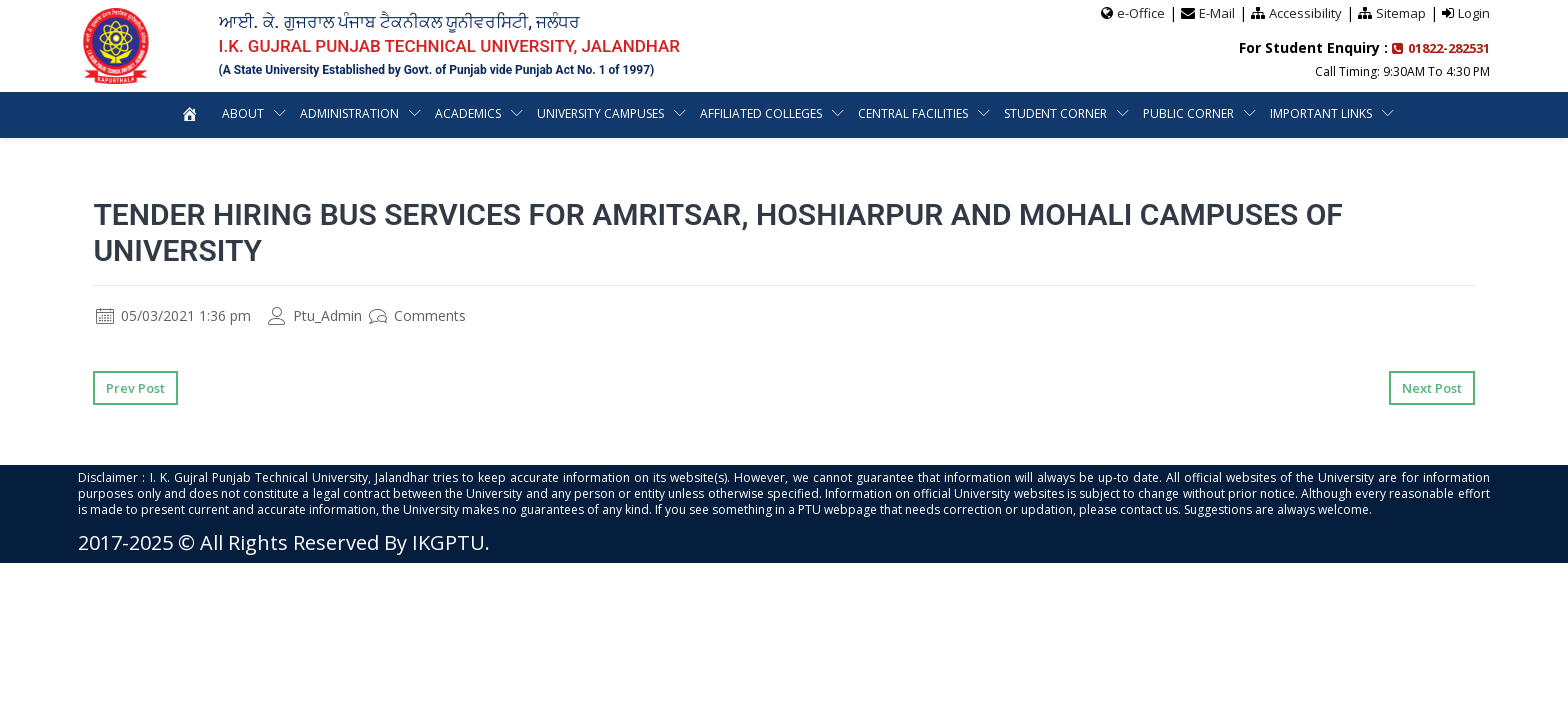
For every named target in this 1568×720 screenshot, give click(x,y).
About (243, 113)
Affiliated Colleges (761, 113)
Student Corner (1055, 113)
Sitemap (1401, 13)
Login (1474, 13)
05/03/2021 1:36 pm (173, 315)
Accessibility (1305, 13)
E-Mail (1217, 13)
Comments (417, 315)
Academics (468, 113)
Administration (349, 113)
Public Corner (1188, 113)
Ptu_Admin (315, 315)
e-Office (1141, 13)
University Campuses (600, 113)
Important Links (1321, 113)
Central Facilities (913, 113)
